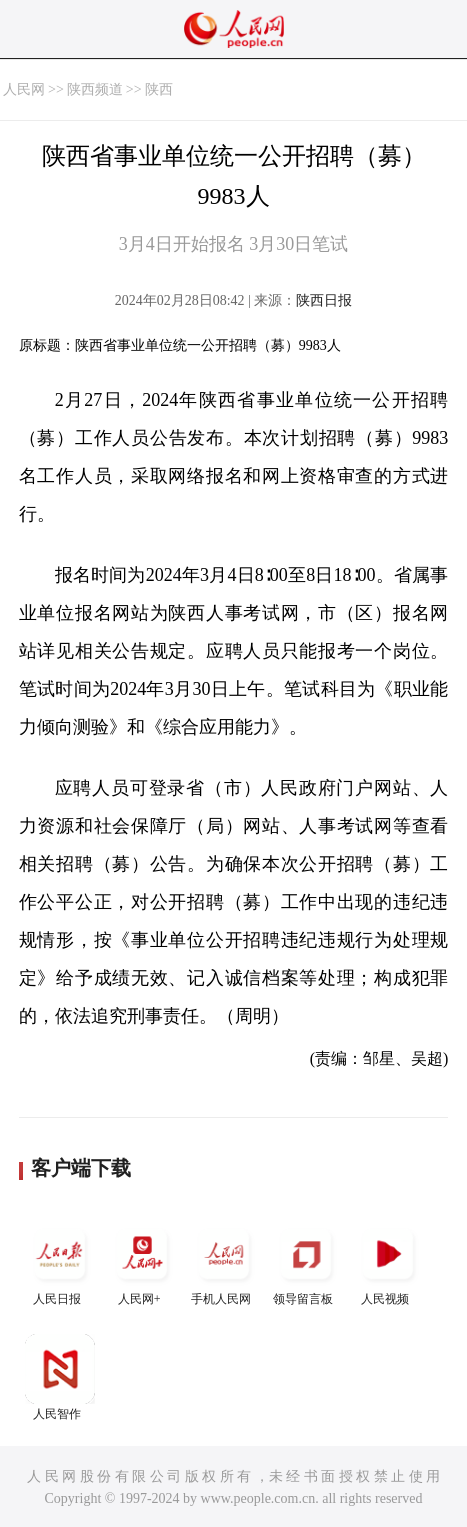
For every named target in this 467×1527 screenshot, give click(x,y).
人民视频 (388, 1262)
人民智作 (60, 1377)
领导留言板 (306, 1262)
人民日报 (60, 1262)
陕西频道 (95, 89)
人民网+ (142, 1262)
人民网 (24, 89)
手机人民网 (224, 1262)
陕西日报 (324, 300)
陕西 (159, 89)
